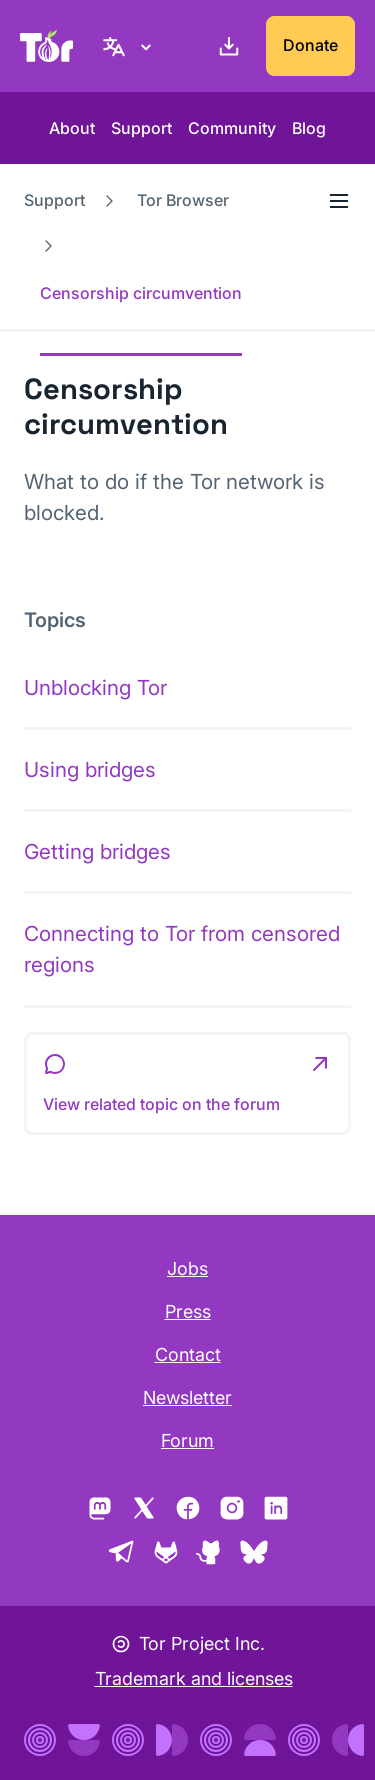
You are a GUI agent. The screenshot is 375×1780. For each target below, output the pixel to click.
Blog (309, 128)
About (72, 128)
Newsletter (187, 1397)
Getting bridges (97, 851)
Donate (310, 45)
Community (232, 128)
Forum (187, 1440)
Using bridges (90, 769)
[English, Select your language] (130, 46)
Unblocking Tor (95, 687)
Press (188, 1311)
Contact (188, 1354)
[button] (187, 1084)
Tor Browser (183, 200)
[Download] (225, 46)
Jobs (187, 1268)
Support (141, 128)
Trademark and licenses (194, 1678)
